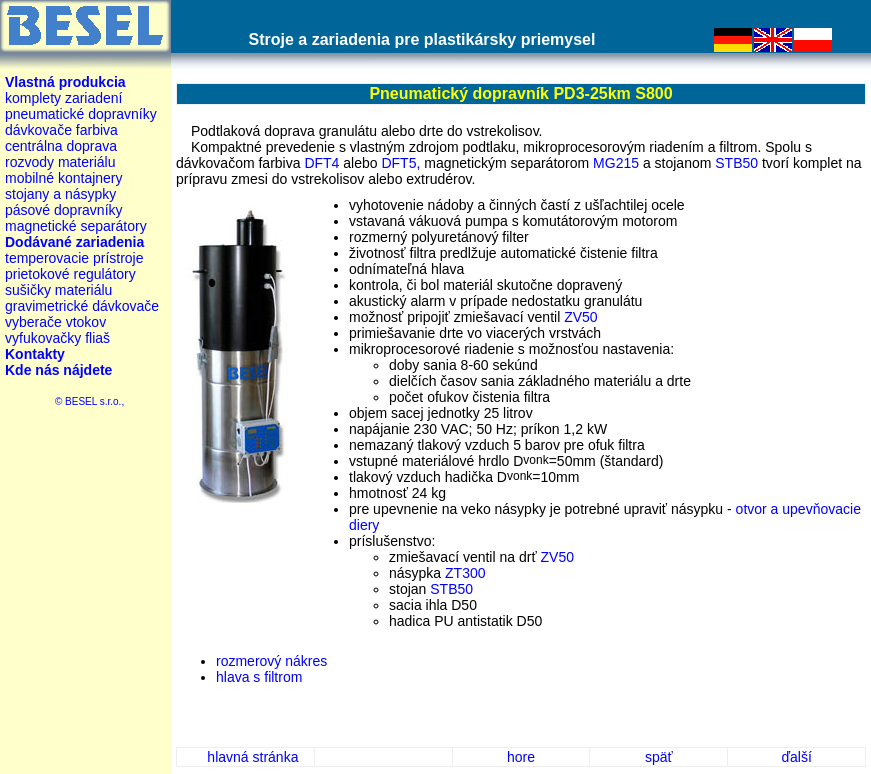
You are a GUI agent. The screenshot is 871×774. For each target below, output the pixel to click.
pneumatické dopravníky (81, 114)
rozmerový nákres (271, 661)
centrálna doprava (61, 146)
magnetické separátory (76, 226)
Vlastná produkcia (65, 82)
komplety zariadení (64, 98)
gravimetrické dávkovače (82, 306)
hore (521, 757)
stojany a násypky (60, 194)
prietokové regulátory (70, 274)
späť (659, 757)
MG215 (616, 163)
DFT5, (400, 163)
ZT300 (465, 573)
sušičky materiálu (58, 290)
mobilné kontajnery (64, 178)
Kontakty (35, 354)
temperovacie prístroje (74, 258)
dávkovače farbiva (61, 130)
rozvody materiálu (60, 162)
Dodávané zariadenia (74, 242)
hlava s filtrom (259, 677)
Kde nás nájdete (58, 370)
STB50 (736, 163)
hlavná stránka (252, 757)
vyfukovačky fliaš (57, 338)
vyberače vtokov (55, 322)
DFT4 (321, 163)
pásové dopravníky (64, 210)
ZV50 (580, 317)
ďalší (796, 757)
